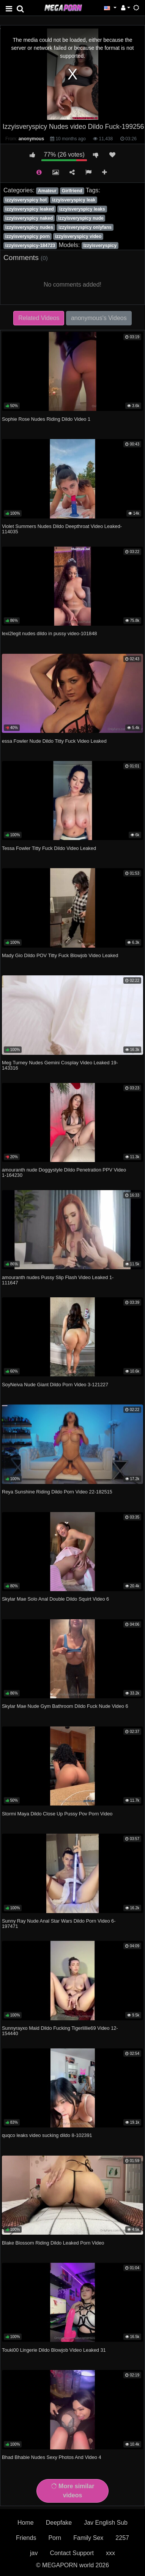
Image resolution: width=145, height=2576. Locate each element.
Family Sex (88, 2538)
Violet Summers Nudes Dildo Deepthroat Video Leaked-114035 (62, 528)
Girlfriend (72, 190)
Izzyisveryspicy (100, 245)
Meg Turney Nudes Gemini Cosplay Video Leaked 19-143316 (60, 1065)
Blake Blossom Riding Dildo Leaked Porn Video (53, 2243)
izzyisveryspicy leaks (82, 209)
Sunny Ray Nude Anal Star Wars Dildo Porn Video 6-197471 (58, 1923)
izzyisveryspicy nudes (29, 227)
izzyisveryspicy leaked (29, 209)
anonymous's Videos (99, 318)
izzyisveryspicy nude (80, 218)
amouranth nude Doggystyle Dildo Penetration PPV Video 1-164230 (64, 1172)
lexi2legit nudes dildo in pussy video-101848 (49, 633)
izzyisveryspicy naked (29, 218)
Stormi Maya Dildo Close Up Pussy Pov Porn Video (57, 1814)
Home (25, 2522)
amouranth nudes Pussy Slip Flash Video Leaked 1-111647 (57, 1280)
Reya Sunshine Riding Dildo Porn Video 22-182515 (57, 1492)
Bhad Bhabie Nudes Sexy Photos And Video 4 (51, 2457)
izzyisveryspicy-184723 (30, 245)
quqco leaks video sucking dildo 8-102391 (47, 2135)
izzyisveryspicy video (78, 236)
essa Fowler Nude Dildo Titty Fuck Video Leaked (54, 741)
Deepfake (59, 2522)
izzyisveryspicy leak (73, 200)
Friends (26, 2538)
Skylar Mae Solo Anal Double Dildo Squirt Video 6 (55, 1599)
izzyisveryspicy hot (26, 200)
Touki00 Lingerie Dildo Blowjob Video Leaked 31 (54, 2350)
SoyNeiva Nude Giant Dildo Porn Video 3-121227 (55, 1384)
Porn (54, 2538)
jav (34, 2553)
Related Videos (38, 318)
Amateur (47, 190)
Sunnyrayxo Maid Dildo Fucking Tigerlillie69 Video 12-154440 (60, 2030)
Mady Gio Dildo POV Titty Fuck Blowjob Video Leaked (60, 955)
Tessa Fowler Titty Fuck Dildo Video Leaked (49, 848)
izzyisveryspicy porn (27, 236)
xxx (110, 2553)
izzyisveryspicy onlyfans (85, 227)
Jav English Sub (106, 2522)
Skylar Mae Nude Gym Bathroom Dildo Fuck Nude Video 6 (65, 1706)
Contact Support (72, 2553)
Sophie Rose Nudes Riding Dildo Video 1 (46, 419)
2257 (122, 2538)
